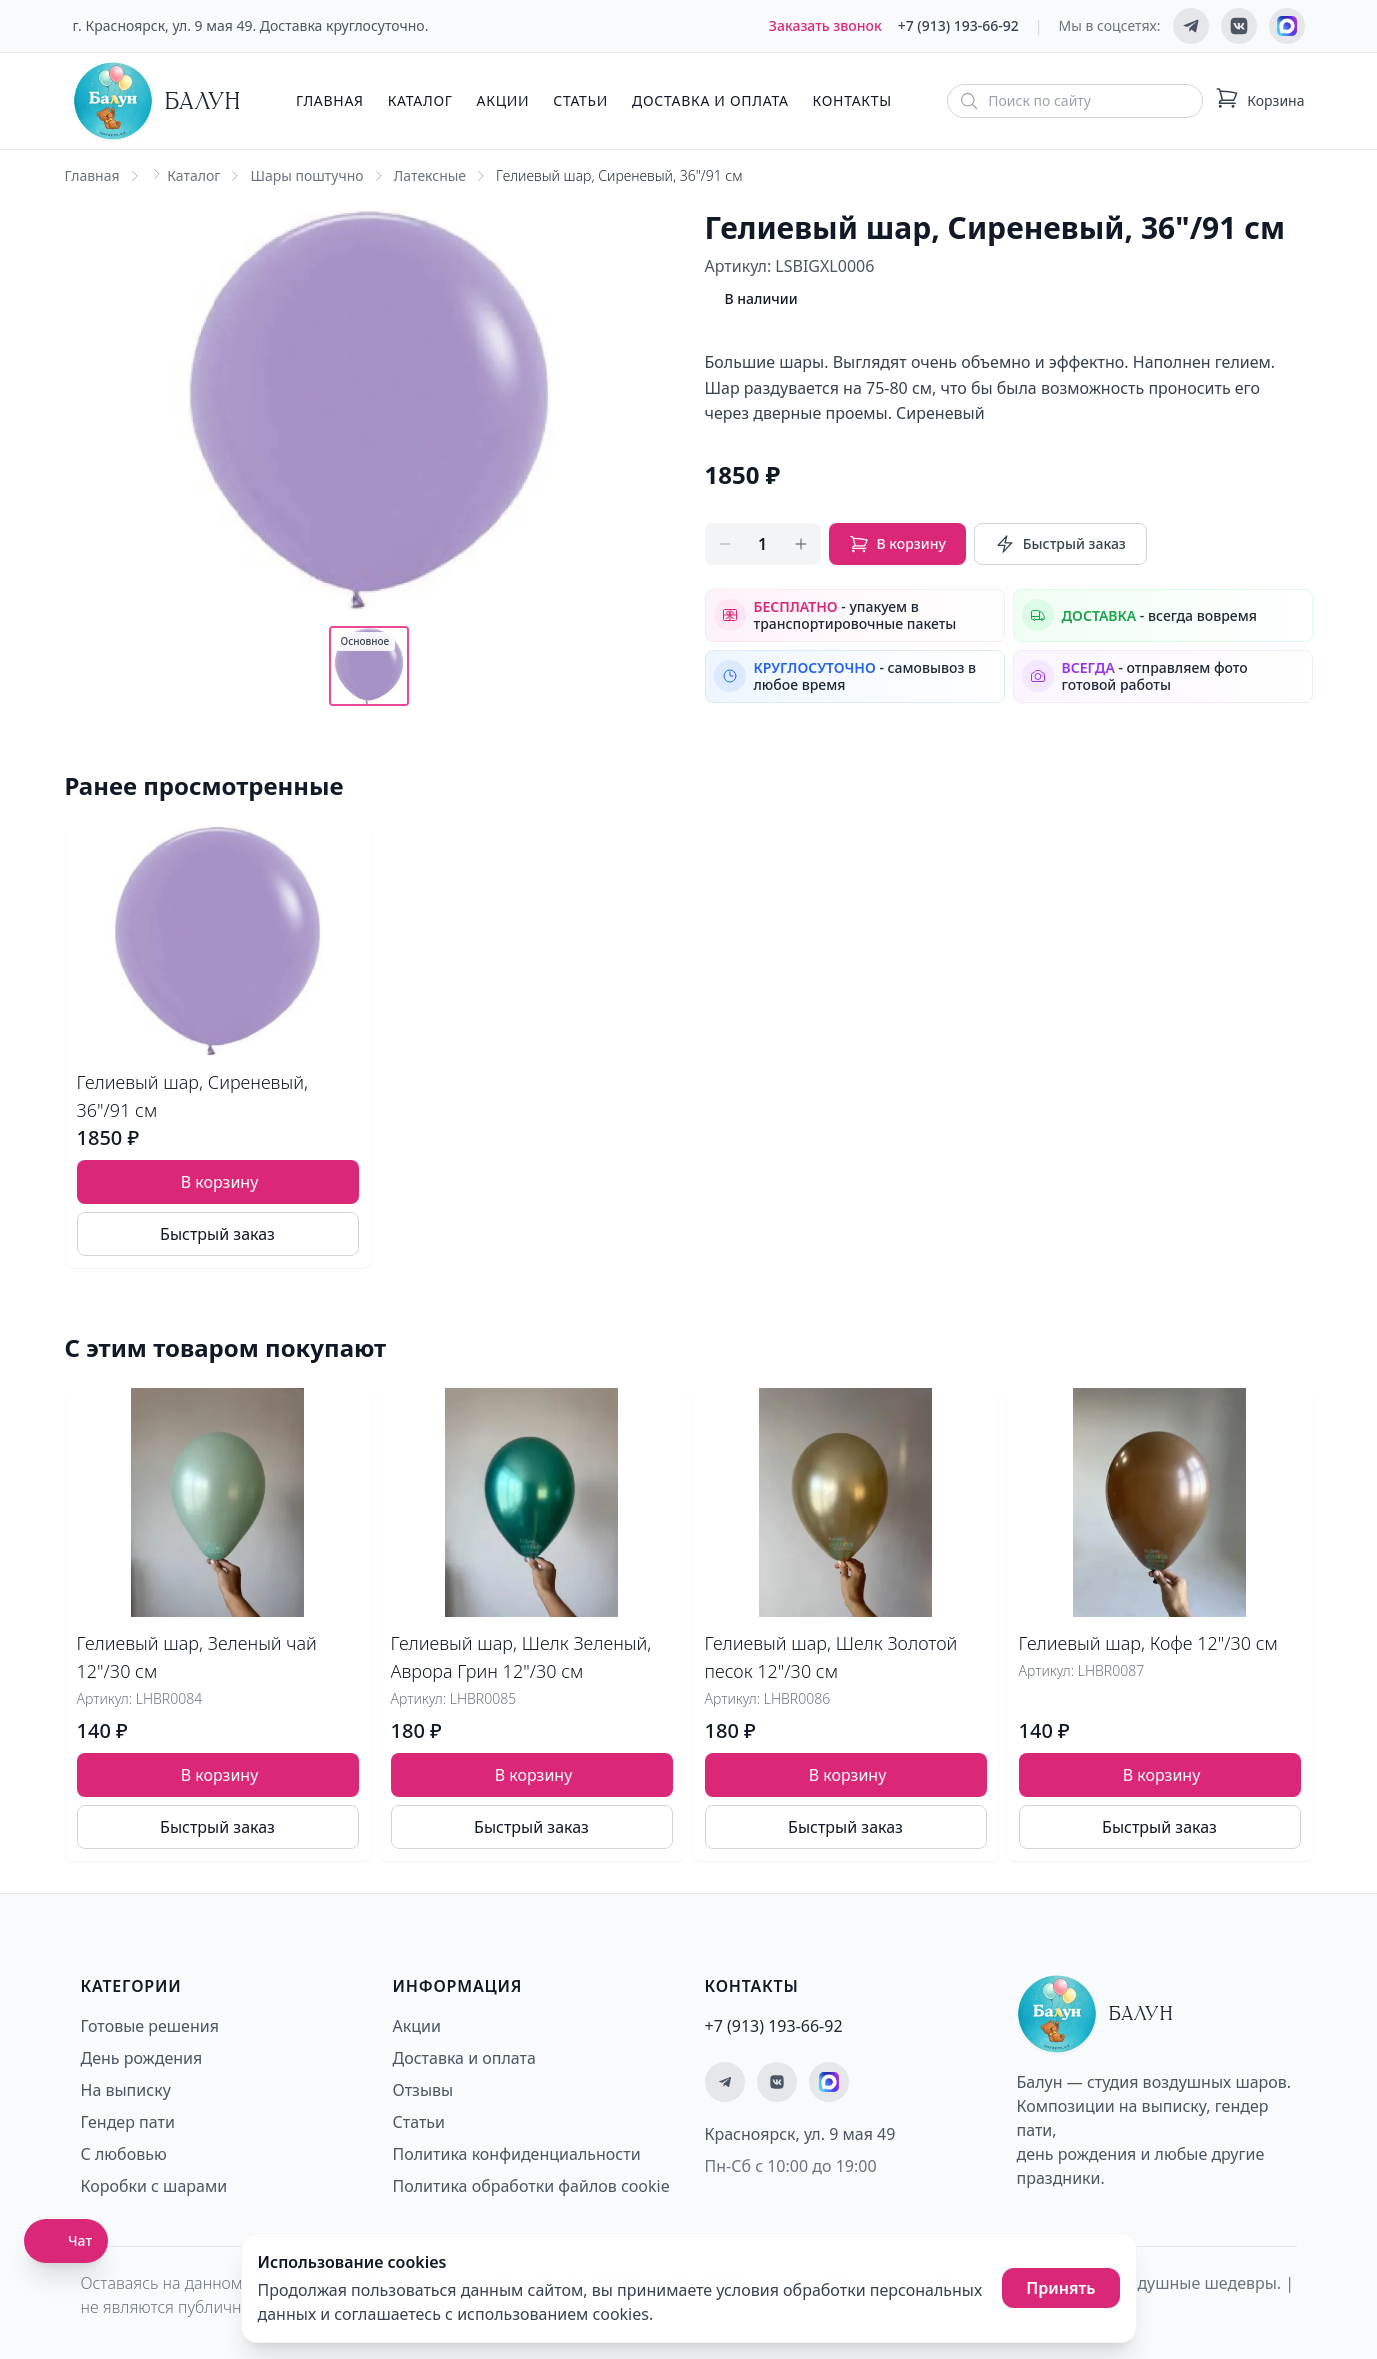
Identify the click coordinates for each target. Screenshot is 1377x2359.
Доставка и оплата (710, 100)
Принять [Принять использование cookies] (1060, 2288)
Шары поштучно (306, 175)
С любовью (124, 2154)
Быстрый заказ (1060, 544)
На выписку (126, 2090)
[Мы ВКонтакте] (1239, 26)
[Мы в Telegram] (1191, 26)
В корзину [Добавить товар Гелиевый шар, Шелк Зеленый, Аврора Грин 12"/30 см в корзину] (534, 1775)
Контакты (852, 100)
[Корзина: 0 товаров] (1259, 101)
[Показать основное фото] (369, 666)
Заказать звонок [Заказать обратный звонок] (825, 25)
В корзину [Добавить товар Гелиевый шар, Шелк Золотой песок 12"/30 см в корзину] (848, 1775)
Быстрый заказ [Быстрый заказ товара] (217, 1234)
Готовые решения (150, 2026)
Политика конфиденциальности (517, 2154)
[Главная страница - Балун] (157, 101)
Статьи (580, 100)
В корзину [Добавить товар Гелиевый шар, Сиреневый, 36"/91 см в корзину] (220, 1182)
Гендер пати (128, 2122)
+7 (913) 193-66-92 (958, 25)
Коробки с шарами (154, 2186)
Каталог (420, 100)
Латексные (430, 175)
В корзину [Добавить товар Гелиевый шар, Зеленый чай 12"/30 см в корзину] (220, 1775)
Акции (503, 100)
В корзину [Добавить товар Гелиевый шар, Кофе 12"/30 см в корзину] (1162, 1775)
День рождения (142, 2058)
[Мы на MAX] (1287, 26)
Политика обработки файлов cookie (531, 2186)
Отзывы (423, 2090)
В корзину (897, 544)
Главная (330, 100)
